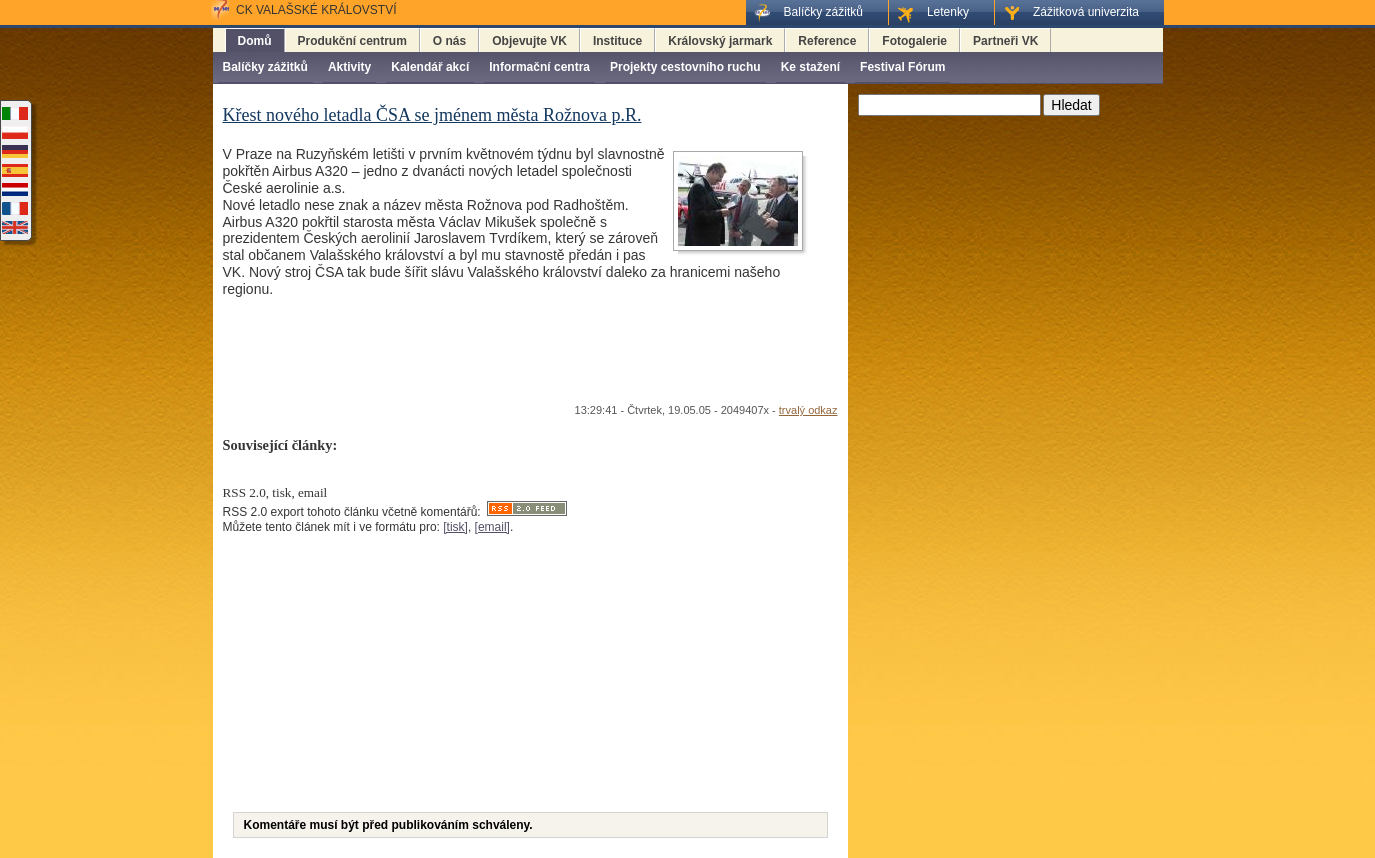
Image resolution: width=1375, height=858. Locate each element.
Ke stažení (810, 67)
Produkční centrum (352, 41)
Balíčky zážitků (265, 67)
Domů (255, 41)
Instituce (617, 41)
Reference (827, 41)
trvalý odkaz (808, 410)
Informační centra (539, 67)
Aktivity (349, 67)
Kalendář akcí (430, 67)
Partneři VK (1005, 41)
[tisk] (455, 527)
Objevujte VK (529, 41)
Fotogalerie (914, 41)
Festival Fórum (902, 67)
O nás (449, 41)
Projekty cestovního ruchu (685, 67)
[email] (492, 527)
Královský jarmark (720, 41)
